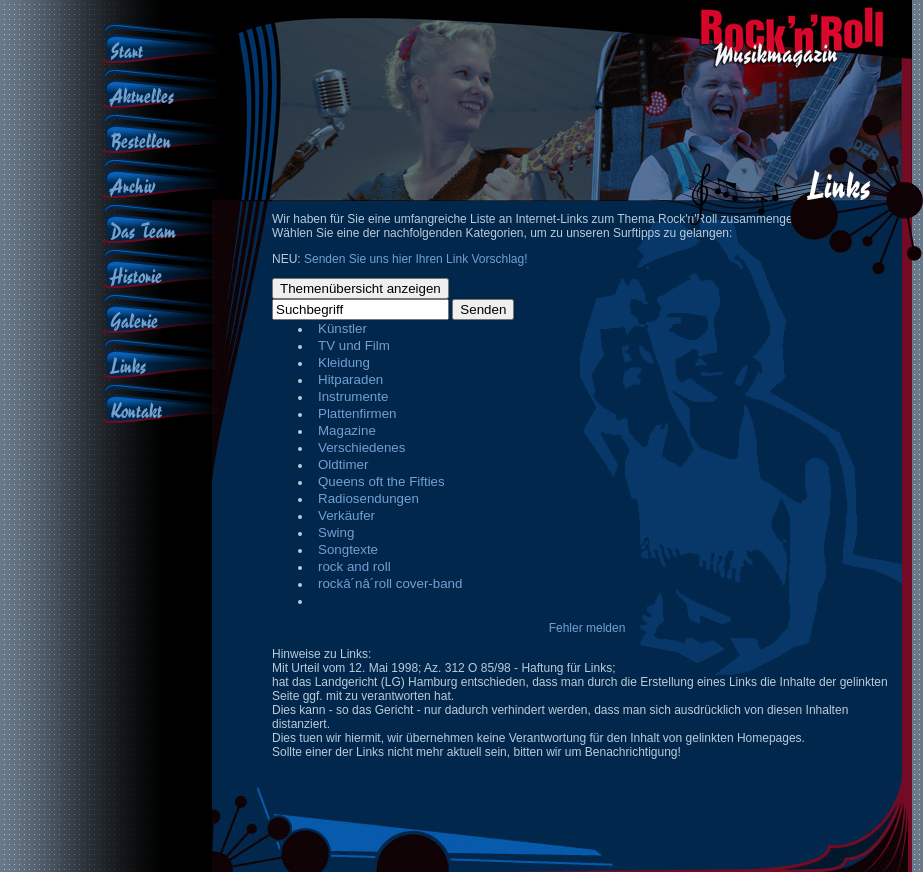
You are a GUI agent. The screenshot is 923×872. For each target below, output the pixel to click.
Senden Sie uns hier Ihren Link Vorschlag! (415, 259)
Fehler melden (587, 628)
